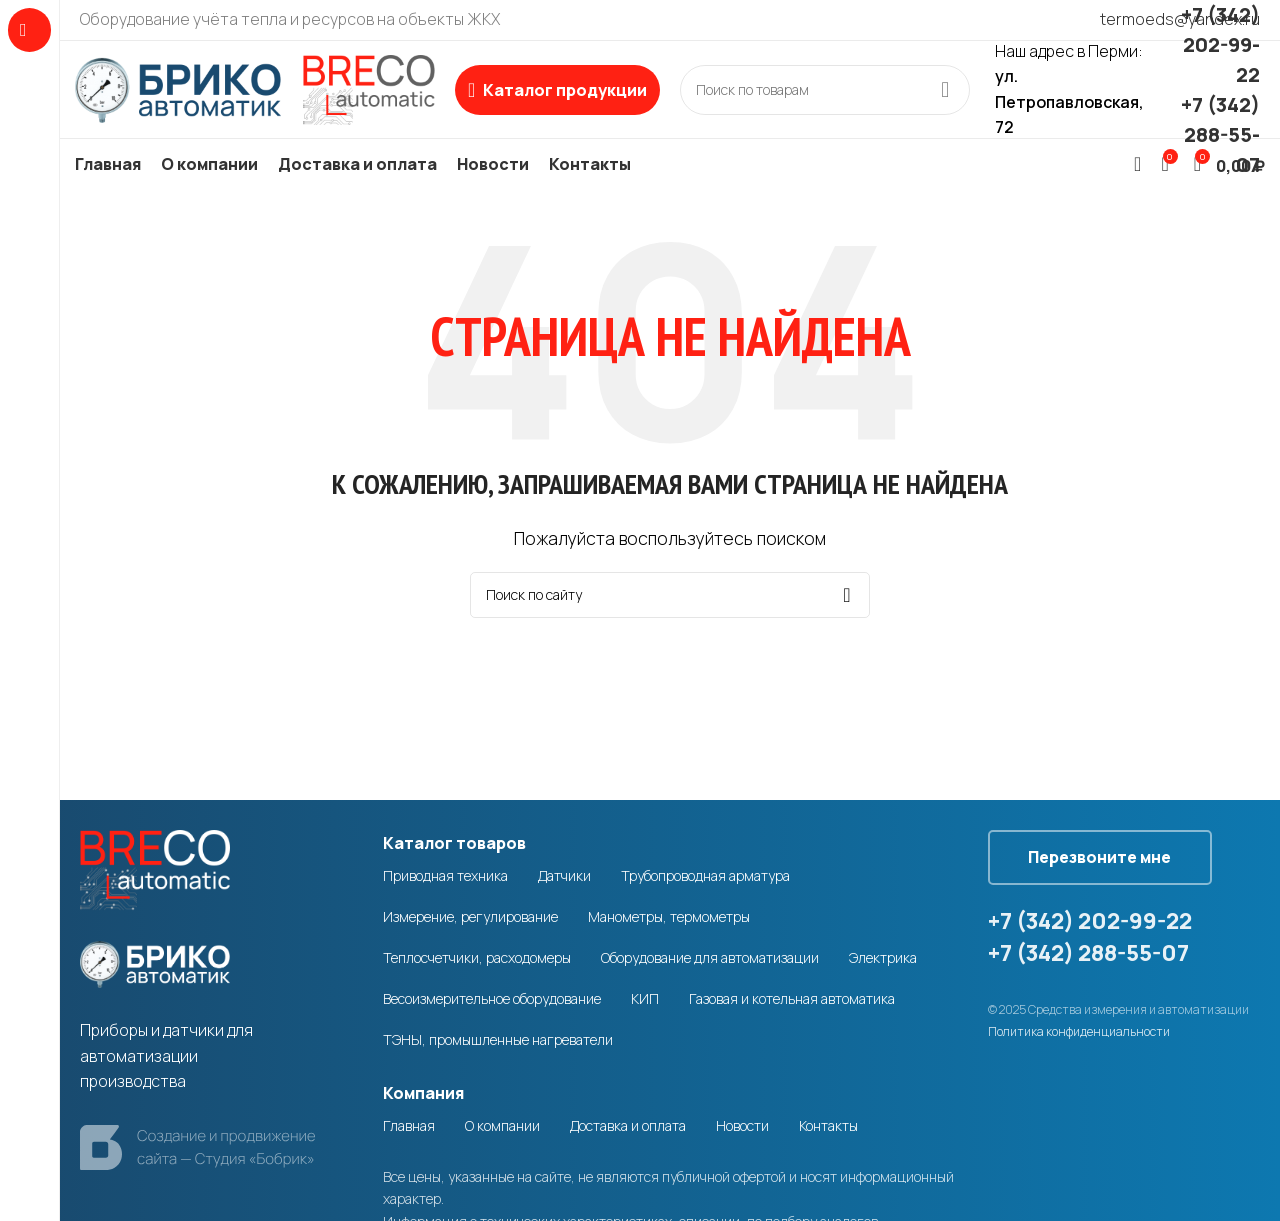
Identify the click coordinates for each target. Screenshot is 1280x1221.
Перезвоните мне (1101, 860)
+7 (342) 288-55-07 (1220, 135)
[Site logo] (255, 89)
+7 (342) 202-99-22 (1220, 45)
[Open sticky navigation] (557, 91)
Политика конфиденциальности (1079, 1035)
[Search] (825, 91)
